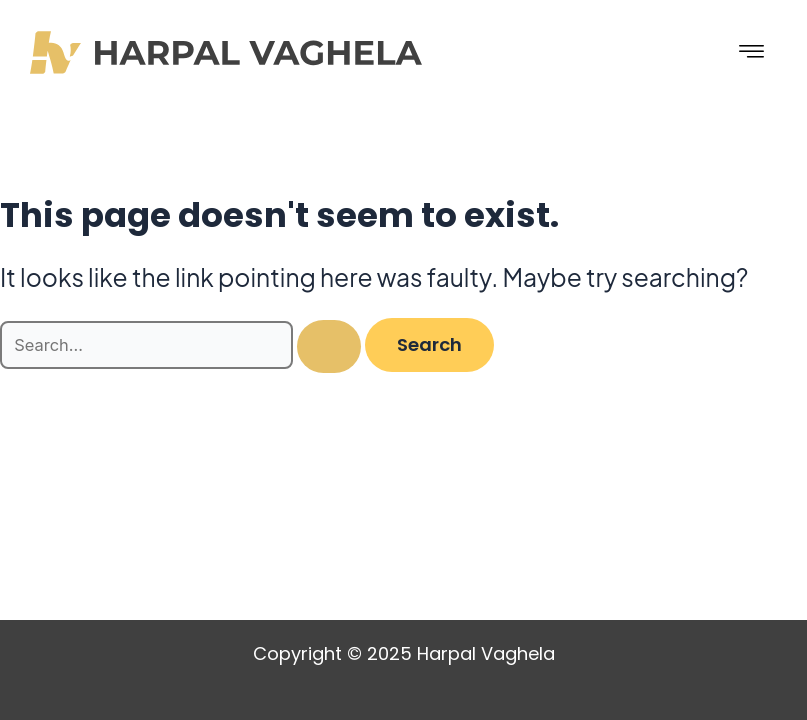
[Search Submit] (329, 346)
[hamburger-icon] (752, 52)
